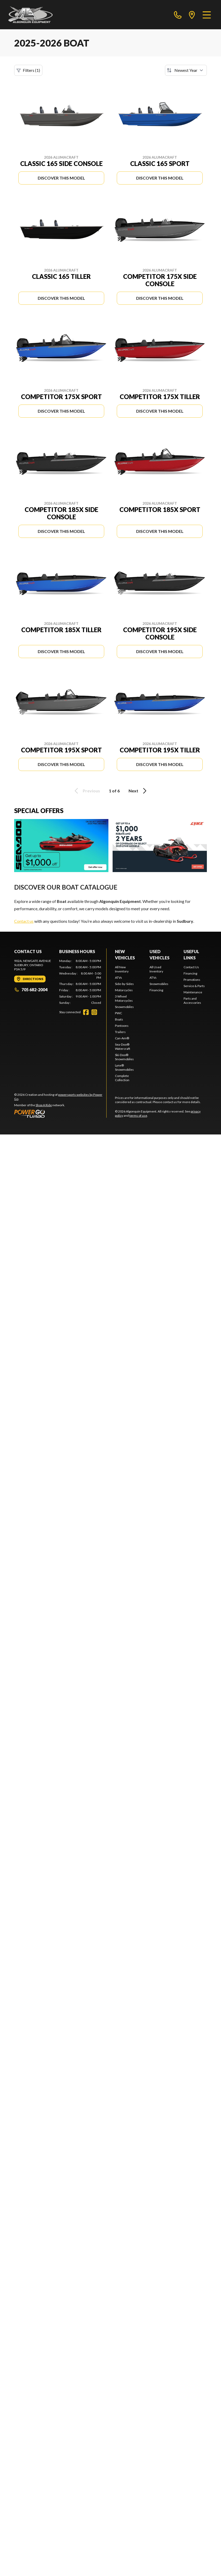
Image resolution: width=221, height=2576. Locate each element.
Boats (119, 1019)
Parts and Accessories (192, 1000)
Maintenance (193, 992)
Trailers (120, 1032)
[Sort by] (186, 70)
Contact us (24, 921)
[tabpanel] (80, 982)
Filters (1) (28, 70)
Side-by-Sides (124, 984)
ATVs (118, 977)
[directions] (192, 14)
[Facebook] (86, 1012)
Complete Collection (122, 1078)
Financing (156, 990)
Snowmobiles (124, 1007)
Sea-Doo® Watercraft (122, 1046)
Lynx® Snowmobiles (124, 1067)
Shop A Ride (44, 1105)
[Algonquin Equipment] (30, 14)
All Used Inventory (156, 969)
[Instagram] (94, 1012)
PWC (118, 1013)
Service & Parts (194, 986)
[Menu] (207, 14)
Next (138, 791)
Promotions (192, 980)
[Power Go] (60, 1113)
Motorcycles (124, 990)
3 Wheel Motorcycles (124, 998)
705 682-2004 (30, 989)
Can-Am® (122, 1038)
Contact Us (191, 967)
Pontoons (122, 1026)
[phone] (178, 14)
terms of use (138, 1115)
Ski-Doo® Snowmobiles (124, 1057)
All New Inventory (122, 969)
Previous (86, 791)
